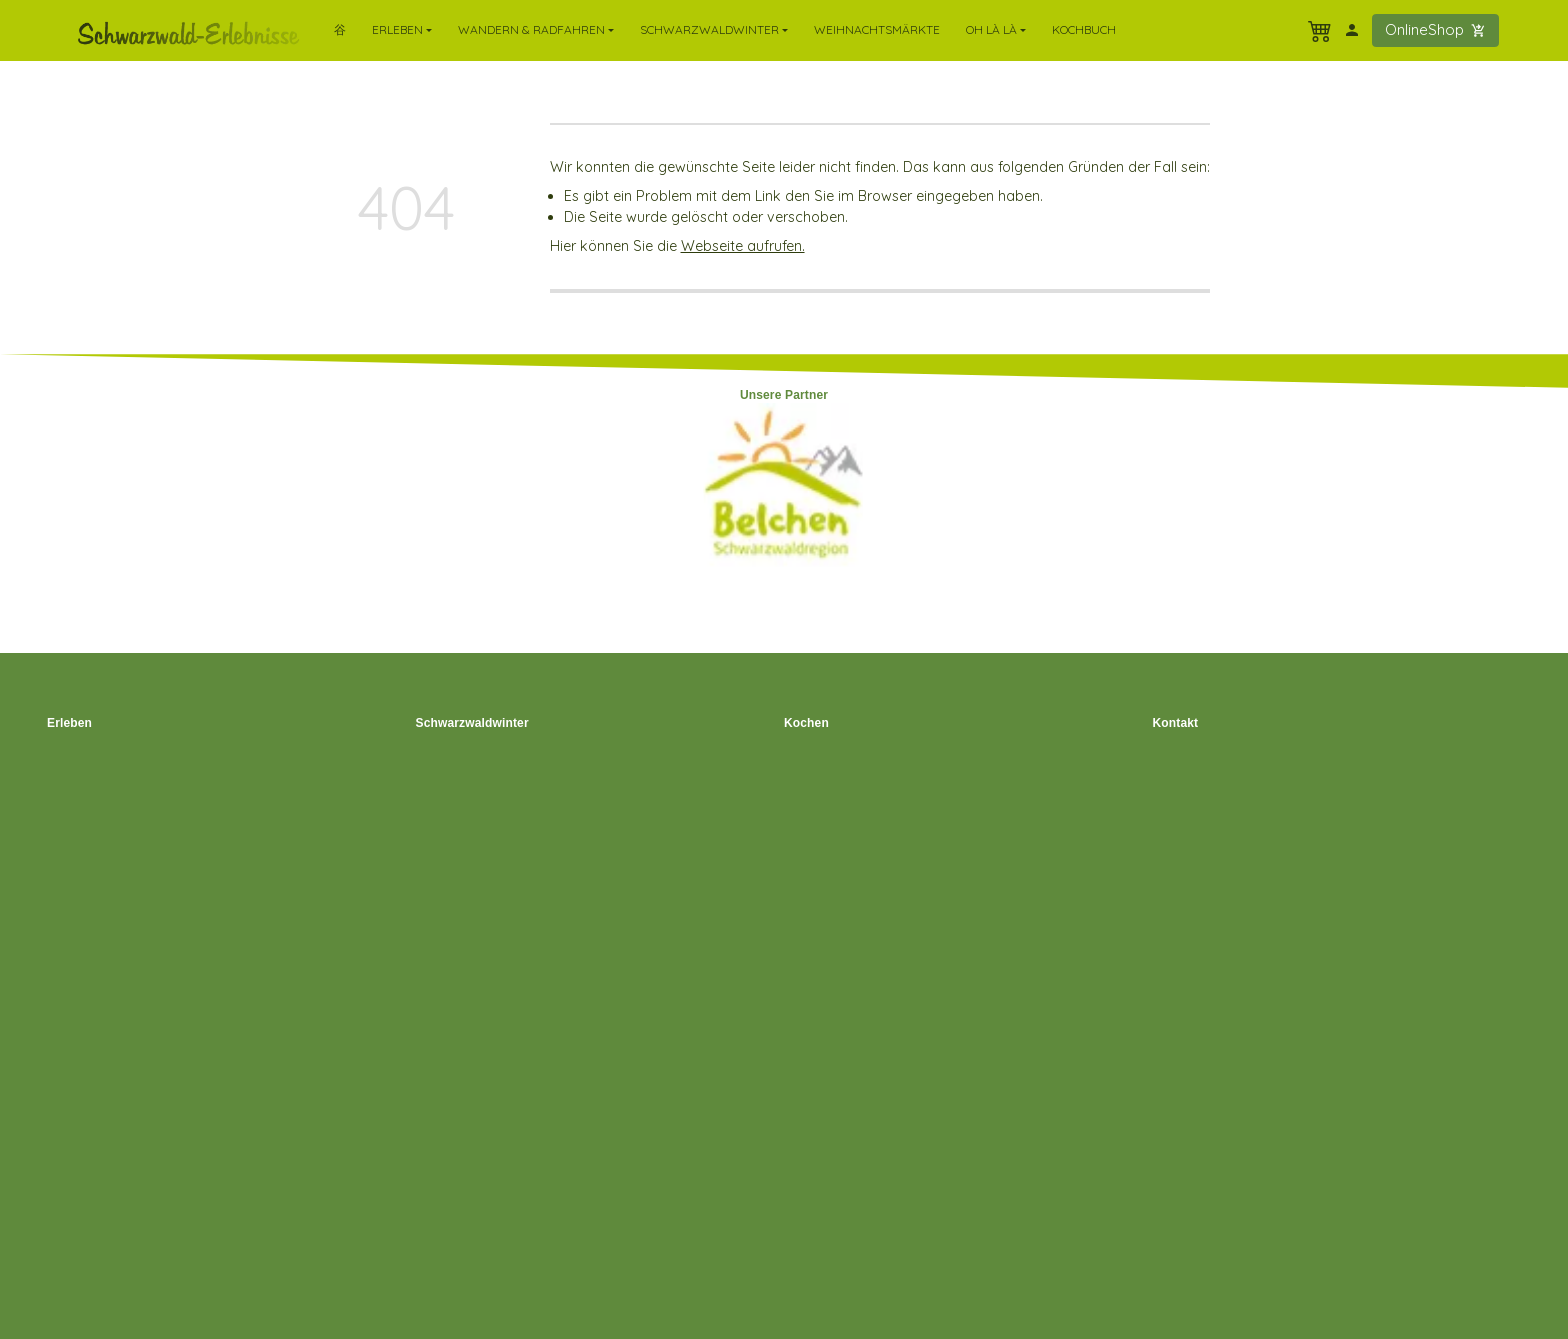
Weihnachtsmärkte (877, 29)
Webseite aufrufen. (743, 246)
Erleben (69, 723)
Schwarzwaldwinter (472, 723)
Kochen (806, 723)
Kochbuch (1084, 29)
